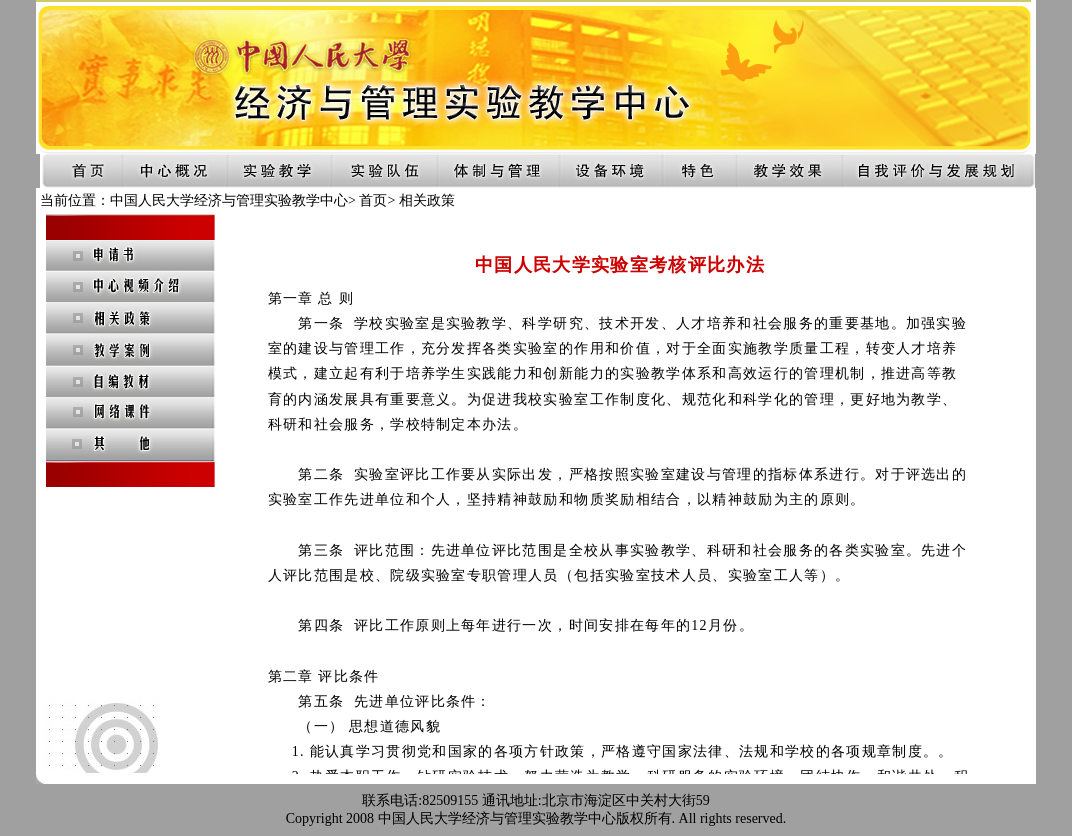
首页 (373, 200)
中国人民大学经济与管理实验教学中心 (229, 200)
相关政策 (427, 200)
